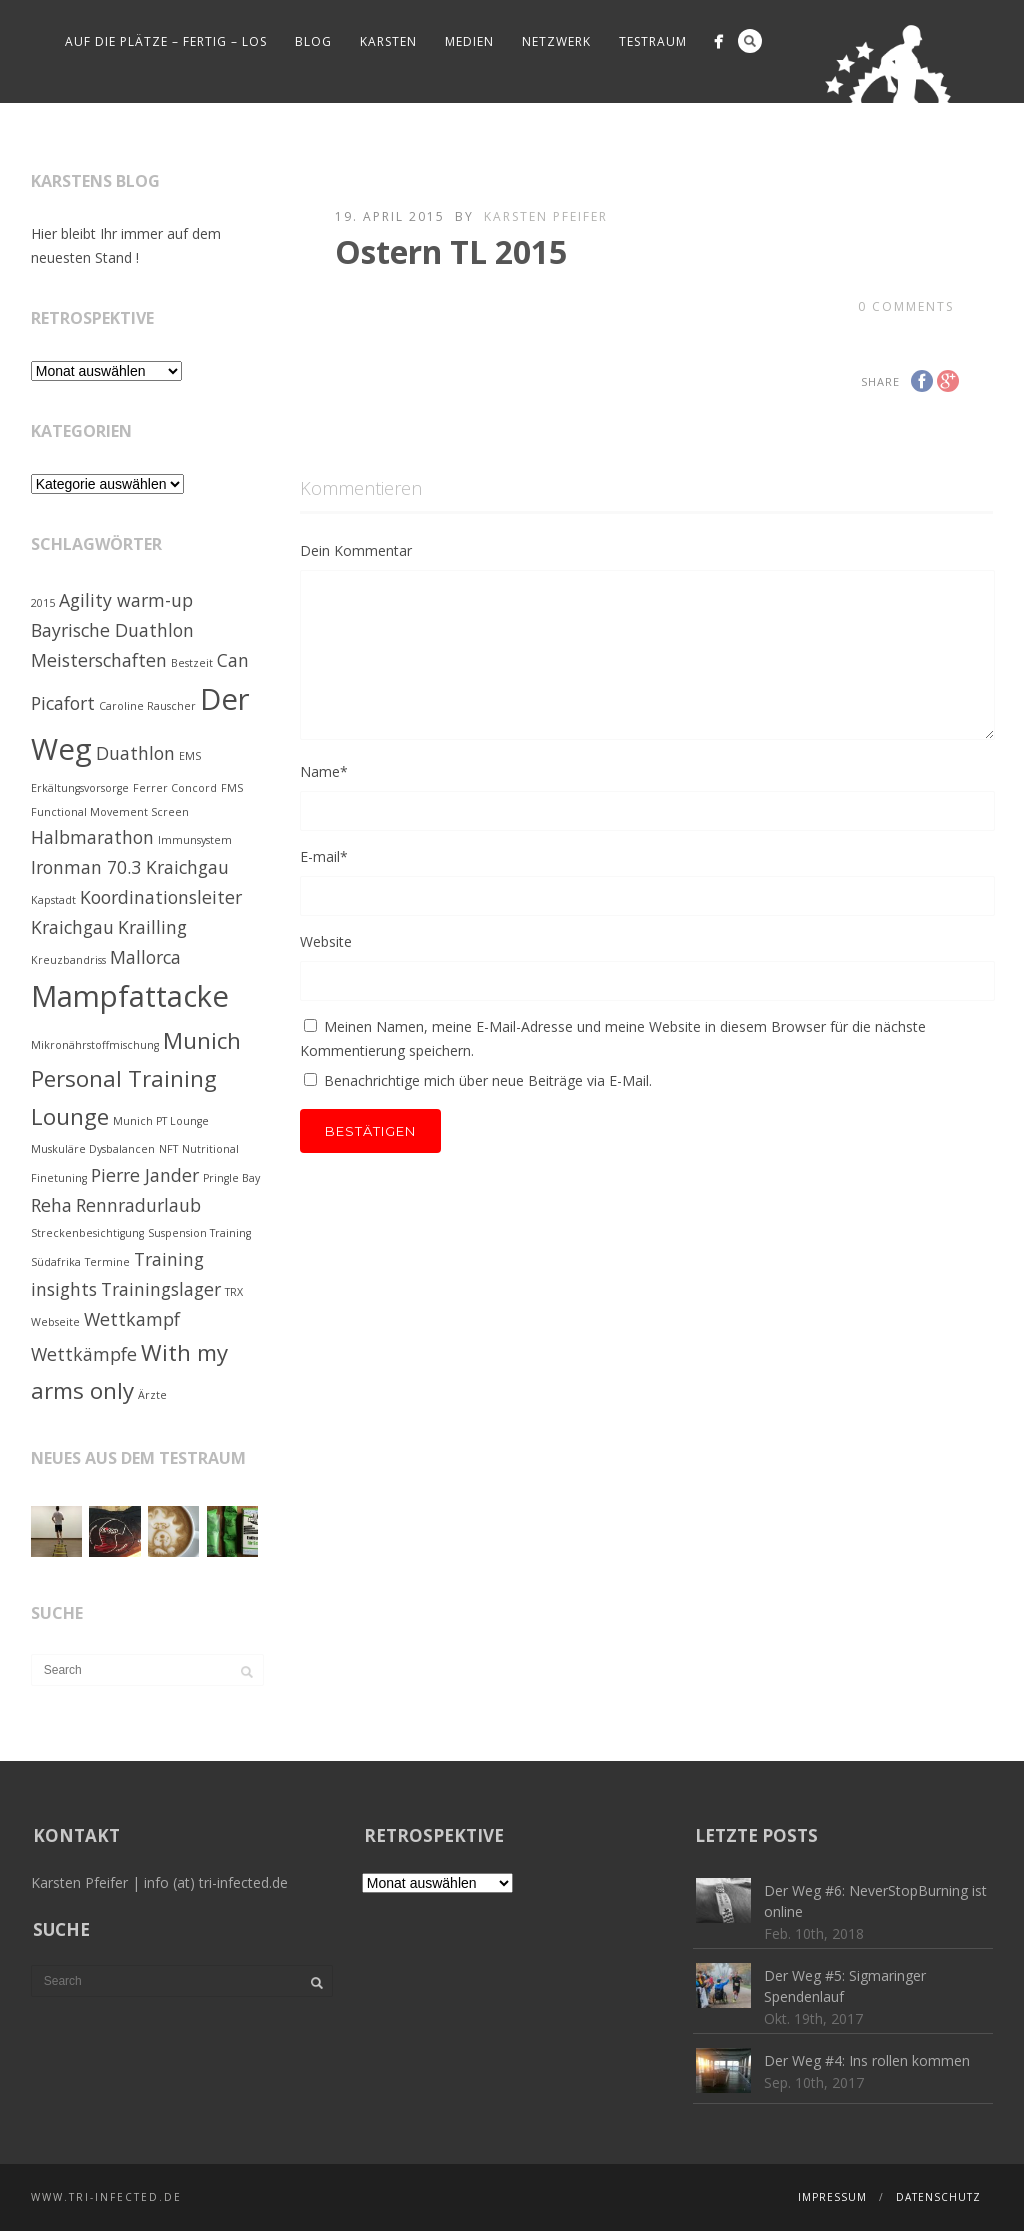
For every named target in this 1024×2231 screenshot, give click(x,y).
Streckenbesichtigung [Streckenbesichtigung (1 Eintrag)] (87, 1233)
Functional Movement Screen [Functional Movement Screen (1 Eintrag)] (110, 812)
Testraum (653, 41)
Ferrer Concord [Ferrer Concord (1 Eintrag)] (175, 788)
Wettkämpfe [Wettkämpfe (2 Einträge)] (84, 1354)
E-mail (324, 856)
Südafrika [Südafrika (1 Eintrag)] (56, 1262)
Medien (469, 41)
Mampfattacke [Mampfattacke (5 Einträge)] (130, 996)
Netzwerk (556, 41)
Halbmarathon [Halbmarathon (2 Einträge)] (92, 837)
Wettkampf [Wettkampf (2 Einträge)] (132, 1319)
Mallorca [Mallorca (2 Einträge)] (145, 957)
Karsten (388, 41)
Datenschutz (938, 2197)
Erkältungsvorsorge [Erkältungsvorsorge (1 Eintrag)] (80, 788)
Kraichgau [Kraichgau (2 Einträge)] (72, 927)
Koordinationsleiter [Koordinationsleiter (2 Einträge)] (161, 897)
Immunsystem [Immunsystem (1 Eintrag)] (195, 840)
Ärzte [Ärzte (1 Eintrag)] (152, 1395)
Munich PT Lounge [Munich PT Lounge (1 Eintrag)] (161, 1121)
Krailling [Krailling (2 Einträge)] (152, 927)
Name (324, 771)
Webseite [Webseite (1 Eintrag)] (55, 1322)
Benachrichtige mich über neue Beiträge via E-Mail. (488, 1080)
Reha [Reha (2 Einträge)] (51, 1205)
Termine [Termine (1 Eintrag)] (107, 1262)
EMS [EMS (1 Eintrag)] (190, 756)
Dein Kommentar (356, 550)
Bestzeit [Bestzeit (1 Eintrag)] (192, 663)
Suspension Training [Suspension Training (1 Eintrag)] (199, 1233)
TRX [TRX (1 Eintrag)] (234, 1292)
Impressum (832, 2197)
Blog (313, 41)
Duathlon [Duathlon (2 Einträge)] (135, 753)
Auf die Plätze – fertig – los (166, 41)
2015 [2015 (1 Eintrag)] (43, 603)
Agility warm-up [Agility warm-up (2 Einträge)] (126, 600)
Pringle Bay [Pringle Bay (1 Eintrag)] (231, 1178)
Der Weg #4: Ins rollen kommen (867, 2060)
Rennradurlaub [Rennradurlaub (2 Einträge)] (138, 1205)
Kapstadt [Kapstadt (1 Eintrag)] (53, 900)
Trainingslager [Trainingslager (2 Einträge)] (161, 1289)
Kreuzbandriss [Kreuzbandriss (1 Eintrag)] (68, 960)
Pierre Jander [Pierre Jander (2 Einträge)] (145, 1175)
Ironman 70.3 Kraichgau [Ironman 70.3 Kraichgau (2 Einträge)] (130, 867)
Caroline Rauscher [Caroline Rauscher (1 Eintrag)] (147, 706)
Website (326, 941)
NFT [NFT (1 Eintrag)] (168, 1149)
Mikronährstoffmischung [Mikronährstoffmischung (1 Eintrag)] (95, 1045)
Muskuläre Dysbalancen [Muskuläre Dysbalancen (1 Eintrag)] (93, 1149)
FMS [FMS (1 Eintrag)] (232, 788)
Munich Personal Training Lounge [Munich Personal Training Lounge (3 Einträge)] (136, 1078)
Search (750, 41)
